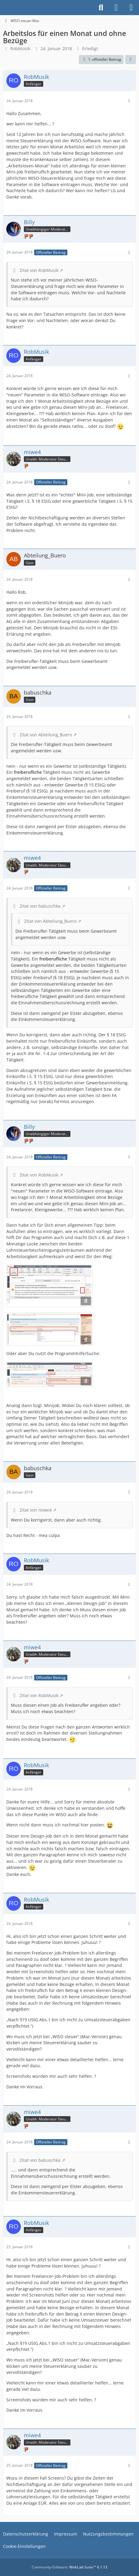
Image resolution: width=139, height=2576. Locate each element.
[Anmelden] (116, 7)
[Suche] (101, 8)
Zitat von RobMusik (39, 270)
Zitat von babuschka (40, 906)
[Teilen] (130, 59)
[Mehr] (129, 101)
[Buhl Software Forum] (3, 8)
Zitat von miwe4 (36, 1510)
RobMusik (20, 48)
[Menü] (131, 8)
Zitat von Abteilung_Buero (46, 735)
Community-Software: (69, 2567)
